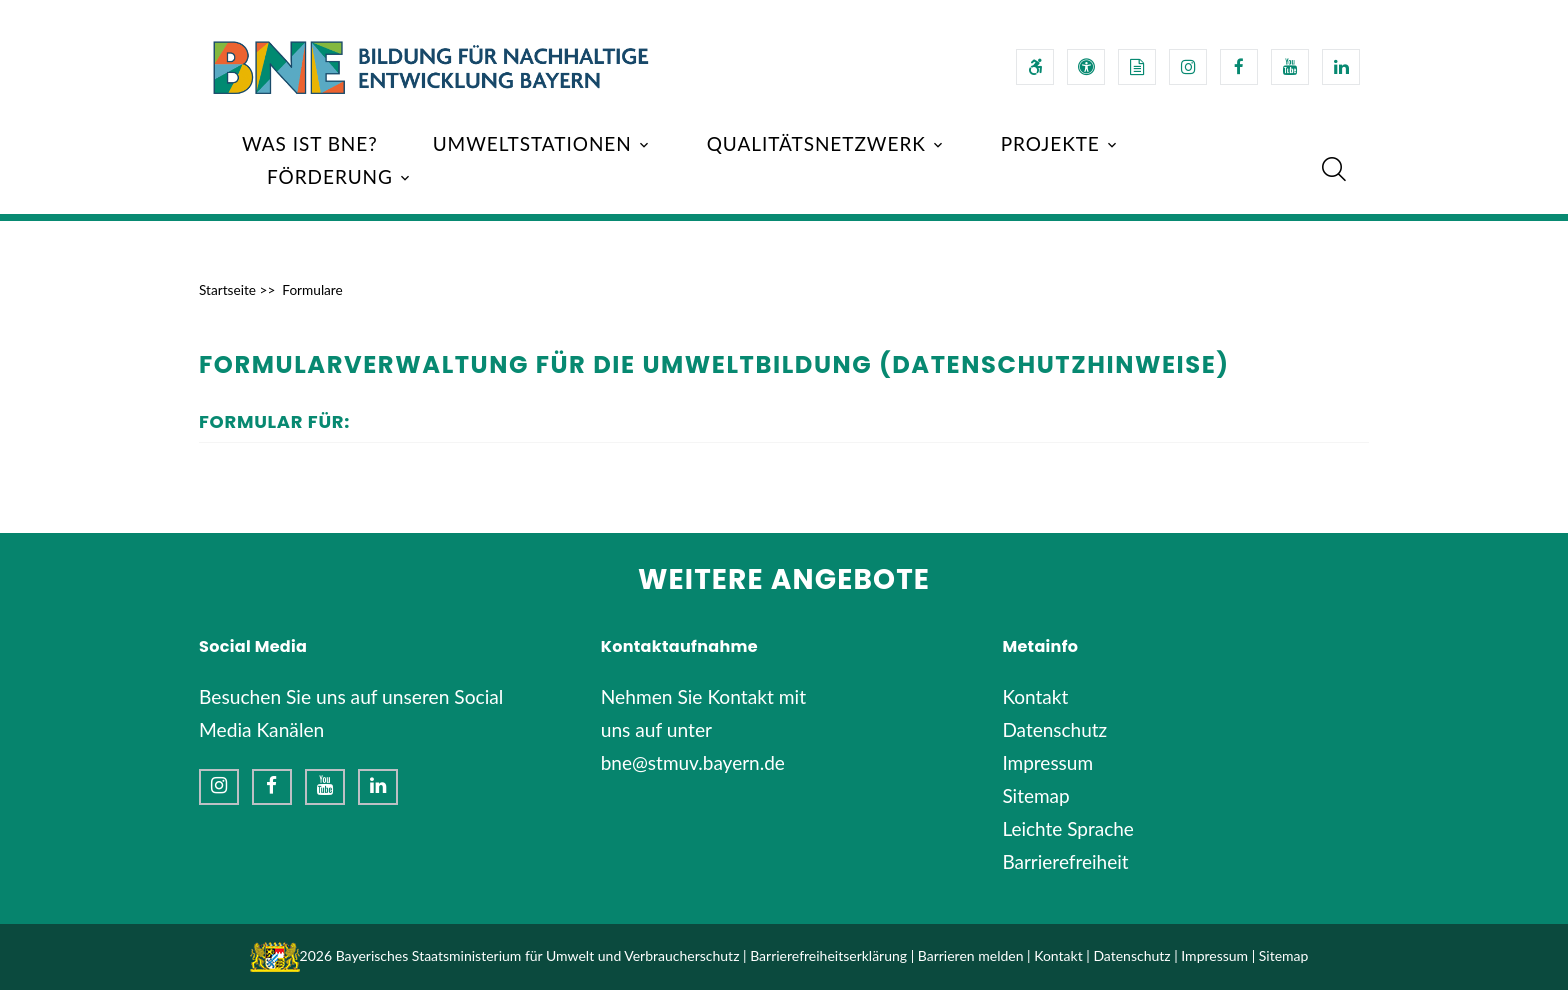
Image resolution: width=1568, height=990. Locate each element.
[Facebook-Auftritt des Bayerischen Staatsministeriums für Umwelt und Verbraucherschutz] (272, 787)
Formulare (312, 290)
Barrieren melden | (974, 955)
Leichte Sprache (1068, 828)
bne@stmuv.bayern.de (693, 762)
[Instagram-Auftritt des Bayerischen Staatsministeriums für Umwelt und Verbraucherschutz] (1188, 67)
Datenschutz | (1135, 955)
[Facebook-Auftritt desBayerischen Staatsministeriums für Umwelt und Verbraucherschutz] (1239, 67)
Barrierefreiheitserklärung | (832, 955)
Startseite (227, 290)
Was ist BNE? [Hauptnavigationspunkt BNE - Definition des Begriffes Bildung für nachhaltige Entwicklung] (310, 144)
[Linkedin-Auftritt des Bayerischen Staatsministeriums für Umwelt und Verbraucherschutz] (1341, 67)
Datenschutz (1054, 729)
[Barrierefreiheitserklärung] (1035, 67)
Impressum (1047, 762)
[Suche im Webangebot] (1334, 169)
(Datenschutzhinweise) (1054, 364)
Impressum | (1218, 955)
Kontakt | (1062, 955)
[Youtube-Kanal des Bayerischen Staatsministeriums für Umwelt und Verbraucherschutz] (1290, 67)
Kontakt (1035, 696)
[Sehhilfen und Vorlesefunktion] (1086, 67)
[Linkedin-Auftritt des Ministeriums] (378, 787)
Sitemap (1035, 795)
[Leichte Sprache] (1137, 67)
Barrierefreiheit (1065, 861)
